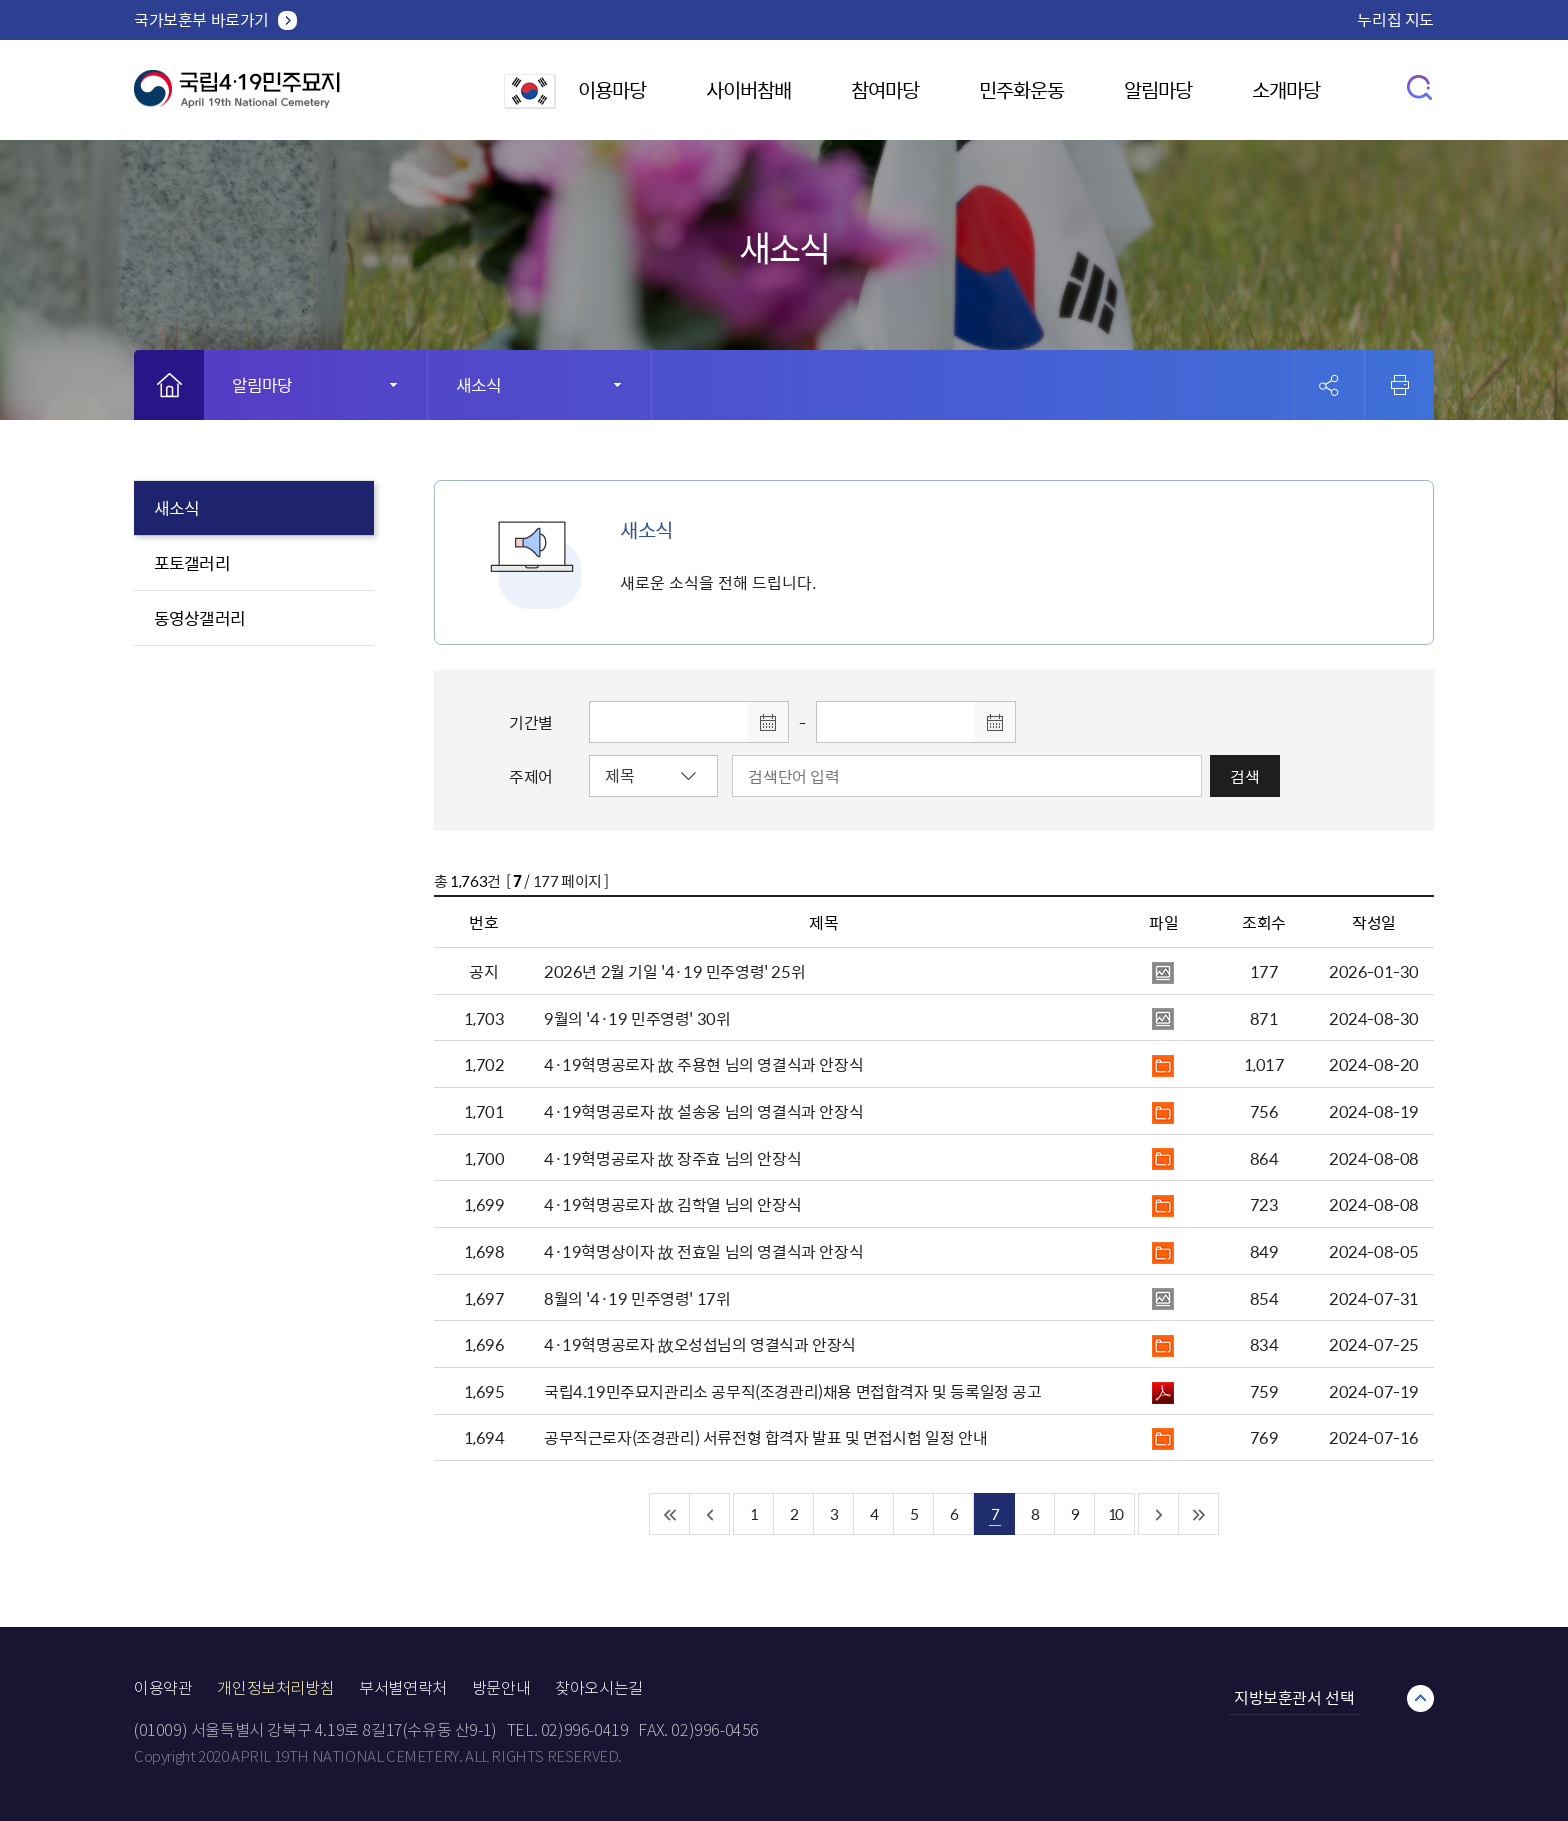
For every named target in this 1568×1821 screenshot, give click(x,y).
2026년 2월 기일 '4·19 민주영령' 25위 (674, 971)
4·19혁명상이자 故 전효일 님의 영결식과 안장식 (703, 1251)
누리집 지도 (1395, 19)
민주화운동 (1021, 89)
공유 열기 (1329, 385)
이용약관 (163, 1688)
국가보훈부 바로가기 (201, 19)
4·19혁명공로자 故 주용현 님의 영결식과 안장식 (703, 1064)
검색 (1245, 776)
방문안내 (501, 1688)
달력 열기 (768, 722)
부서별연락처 (403, 1688)
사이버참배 (748, 89)
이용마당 (612, 89)
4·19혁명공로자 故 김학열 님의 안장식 (672, 1204)
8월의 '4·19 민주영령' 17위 (637, 1298)
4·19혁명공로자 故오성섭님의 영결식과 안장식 (700, 1344)
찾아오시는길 (599, 1688)
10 (1115, 1513)
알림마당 (1158, 89)
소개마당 (1286, 89)
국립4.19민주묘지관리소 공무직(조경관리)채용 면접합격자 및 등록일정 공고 (793, 1391)
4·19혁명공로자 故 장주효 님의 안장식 (672, 1158)
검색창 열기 (1420, 86)
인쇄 (1400, 385)
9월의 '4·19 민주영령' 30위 (637, 1018)
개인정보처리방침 (275, 1688)
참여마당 (885, 89)
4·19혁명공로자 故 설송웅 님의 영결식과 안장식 (703, 1111)
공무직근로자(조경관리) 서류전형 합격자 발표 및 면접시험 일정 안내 (765, 1437)
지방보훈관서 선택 (1294, 1697)
